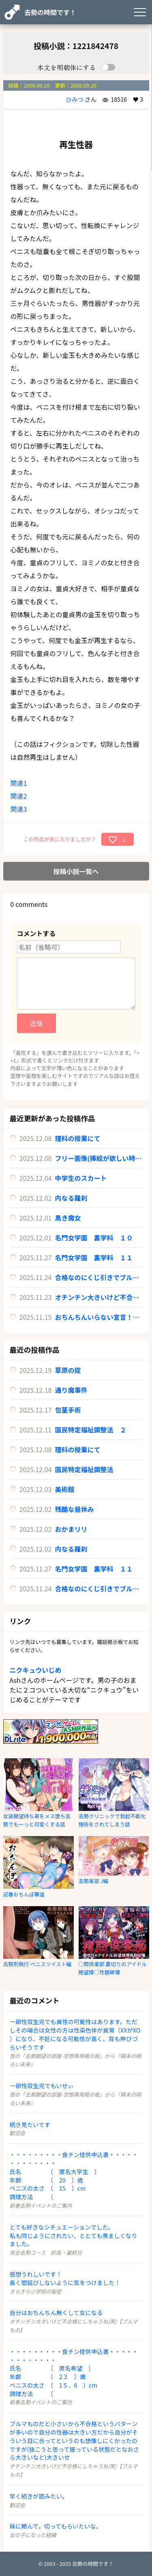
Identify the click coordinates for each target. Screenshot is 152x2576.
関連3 (19, 809)
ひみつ (74, 99)
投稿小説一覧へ (75, 871)
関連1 (19, 783)
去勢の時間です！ (50, 12)
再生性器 (76, 144)
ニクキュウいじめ (36, 1670)
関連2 (19, 796)
